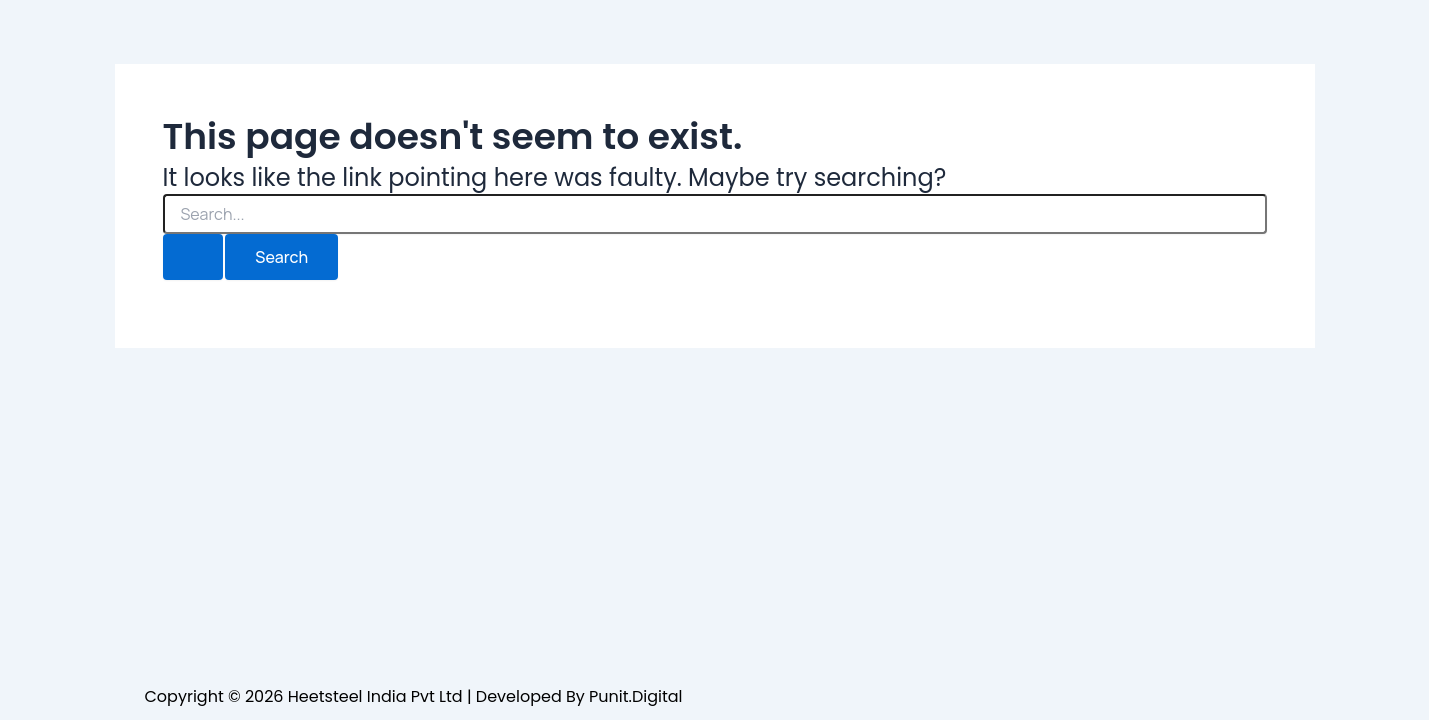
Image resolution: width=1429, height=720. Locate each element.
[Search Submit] (193, 257)
